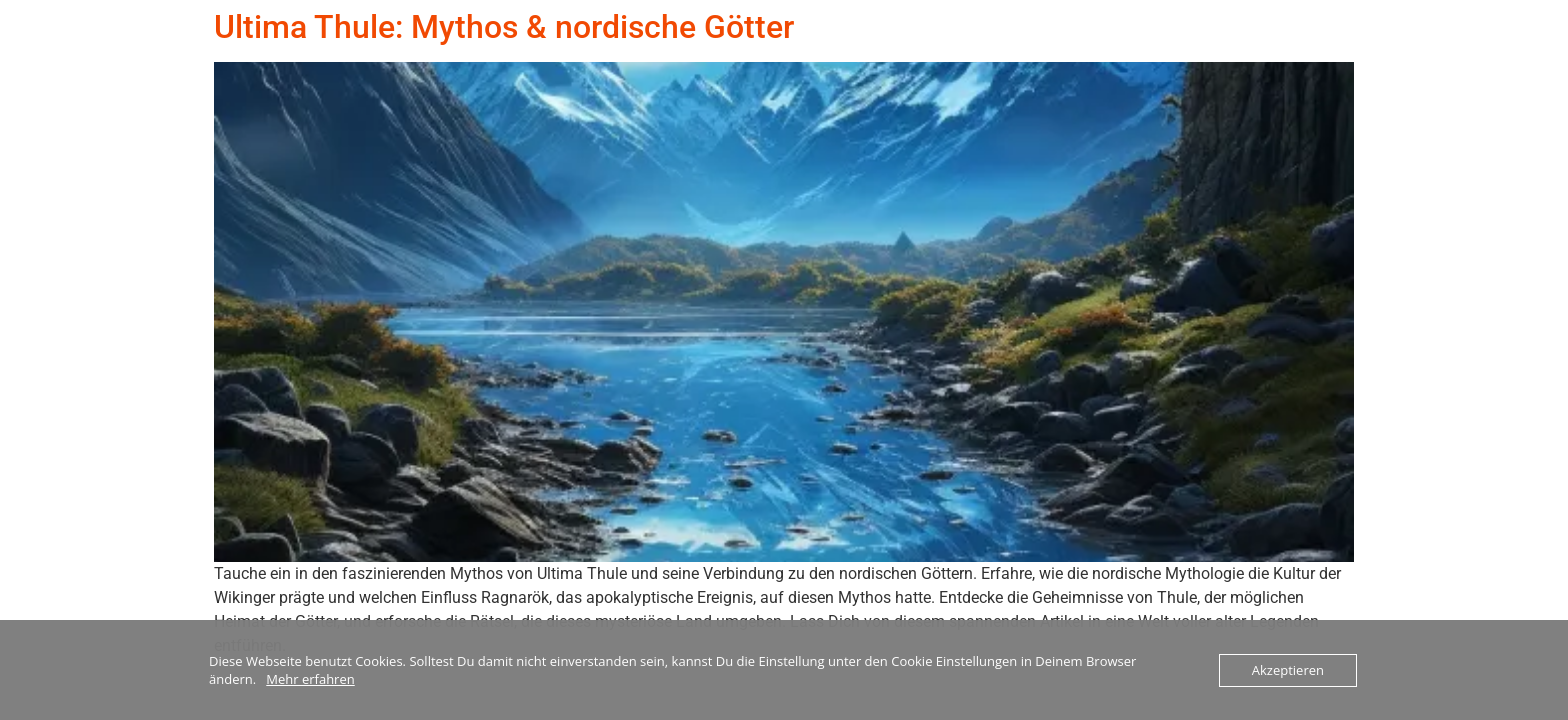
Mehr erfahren (310, 679)
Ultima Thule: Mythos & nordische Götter (504, 27)
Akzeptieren (1288, 670)
